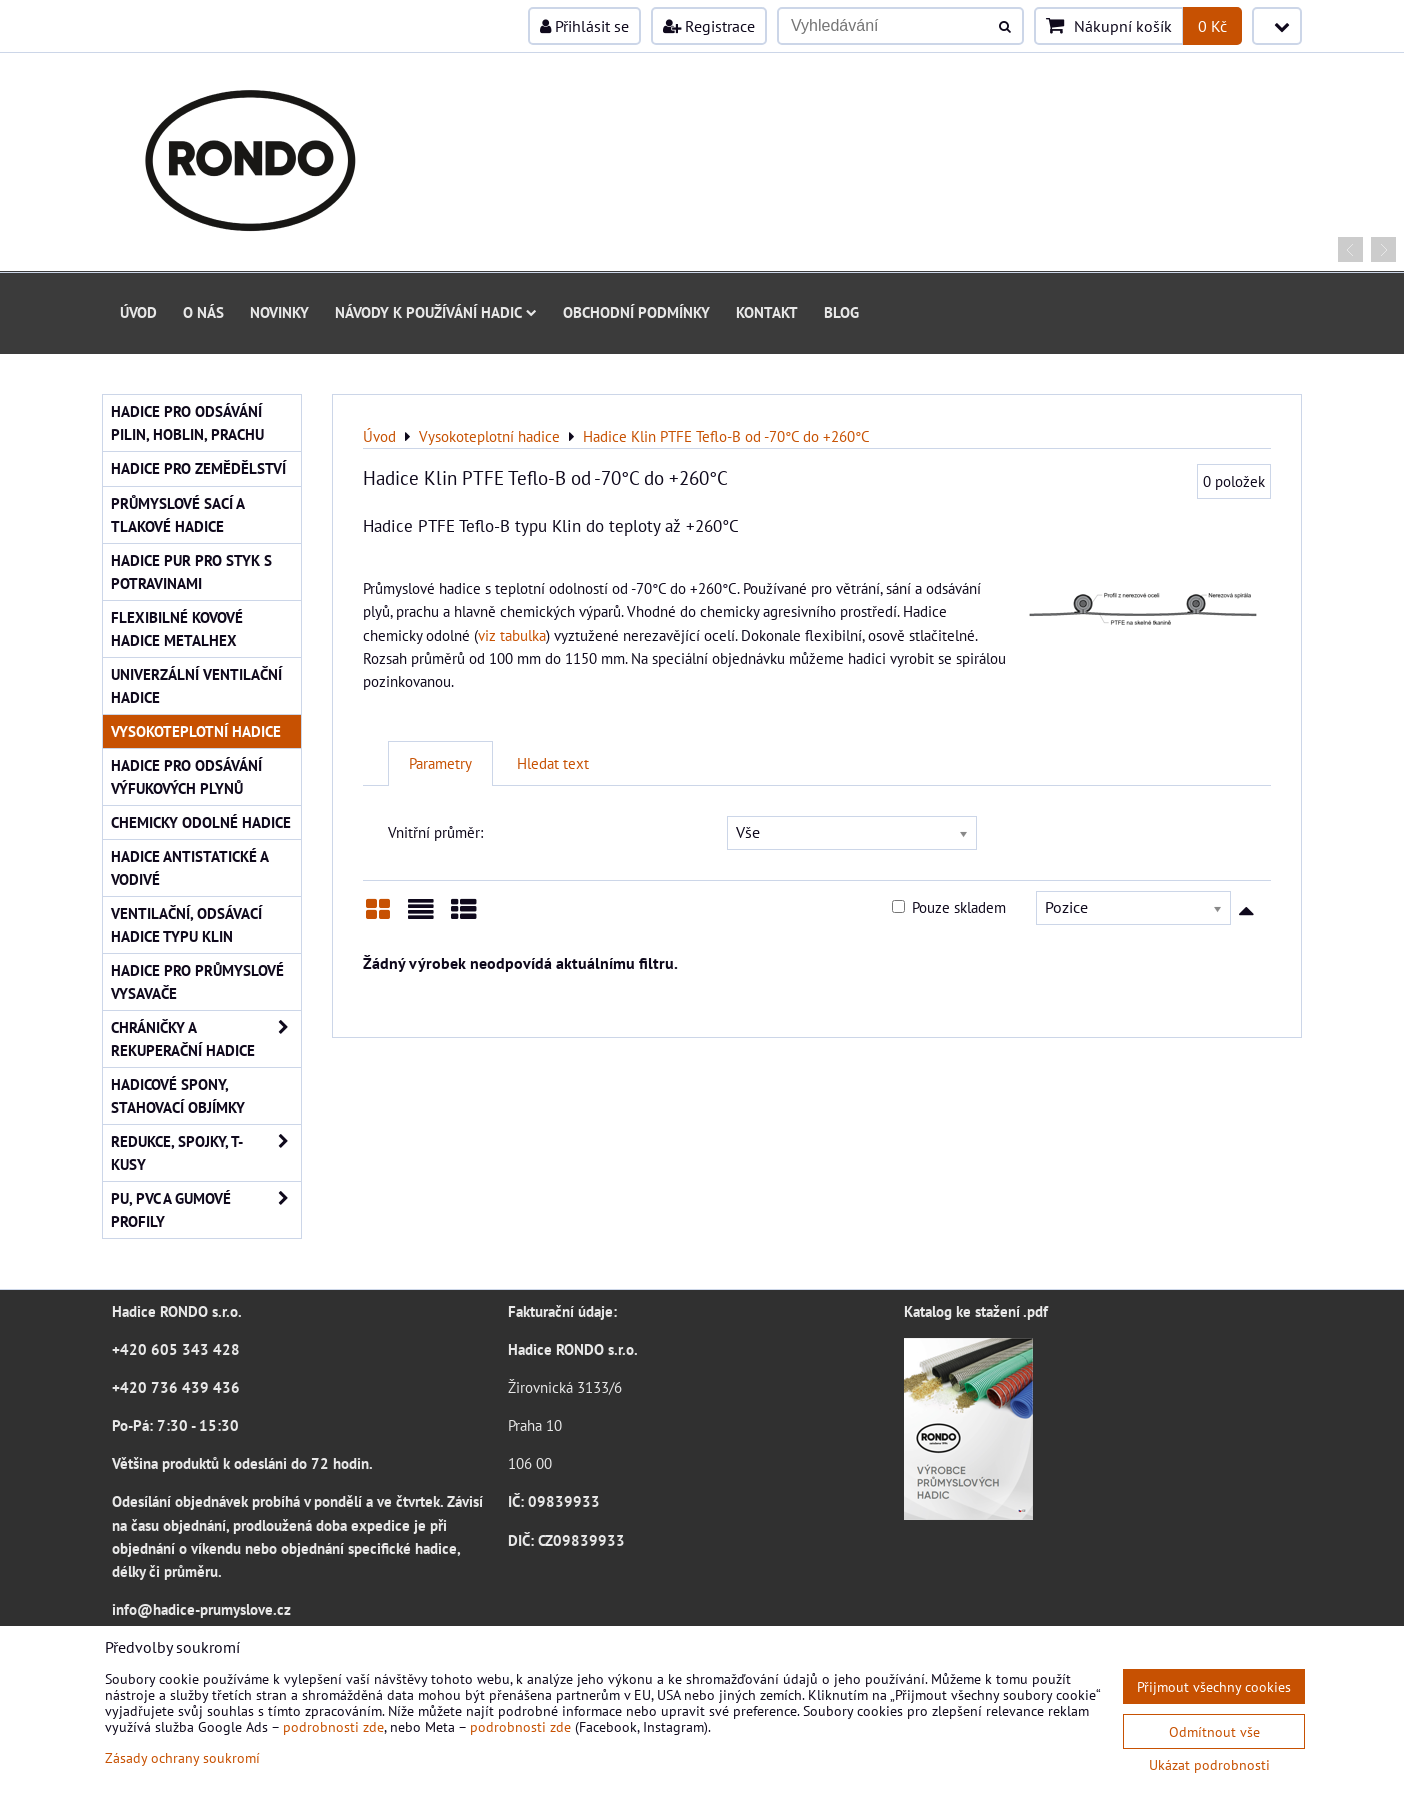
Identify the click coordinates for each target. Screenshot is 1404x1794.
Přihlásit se (584, 26)
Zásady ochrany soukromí (182, 1757)
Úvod (138, 312)
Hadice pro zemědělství (198, 468)
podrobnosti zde (333, 1726)
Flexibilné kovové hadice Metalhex (177, 628)
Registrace (709, 26)
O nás (203, 312)
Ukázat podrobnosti (1209, 1765)
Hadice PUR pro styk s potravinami (191, 571)
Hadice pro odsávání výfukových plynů (186, 776)
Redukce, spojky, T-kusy (206, 1153)
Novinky (279, 312)
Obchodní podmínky (636, 312)
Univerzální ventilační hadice (196, 685)
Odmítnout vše (1214, 1731)
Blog (841, 312)
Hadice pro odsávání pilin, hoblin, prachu (187, 422)
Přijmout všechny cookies (1214, 1686)
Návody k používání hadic (436, 312)
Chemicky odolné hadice (201, 822)
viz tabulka (512, 635)
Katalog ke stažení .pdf (976, 1311)
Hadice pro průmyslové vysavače (197, 981)
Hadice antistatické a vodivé (190, 867)
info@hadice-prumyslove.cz (201, 1609)
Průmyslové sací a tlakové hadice (178, 514)
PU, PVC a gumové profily (206, 1210)
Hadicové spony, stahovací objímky (178, 1095)
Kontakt (767, 312)
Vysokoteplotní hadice (196, 731)
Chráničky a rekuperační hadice (206, 1039)
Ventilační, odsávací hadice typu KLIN (186, 924)
